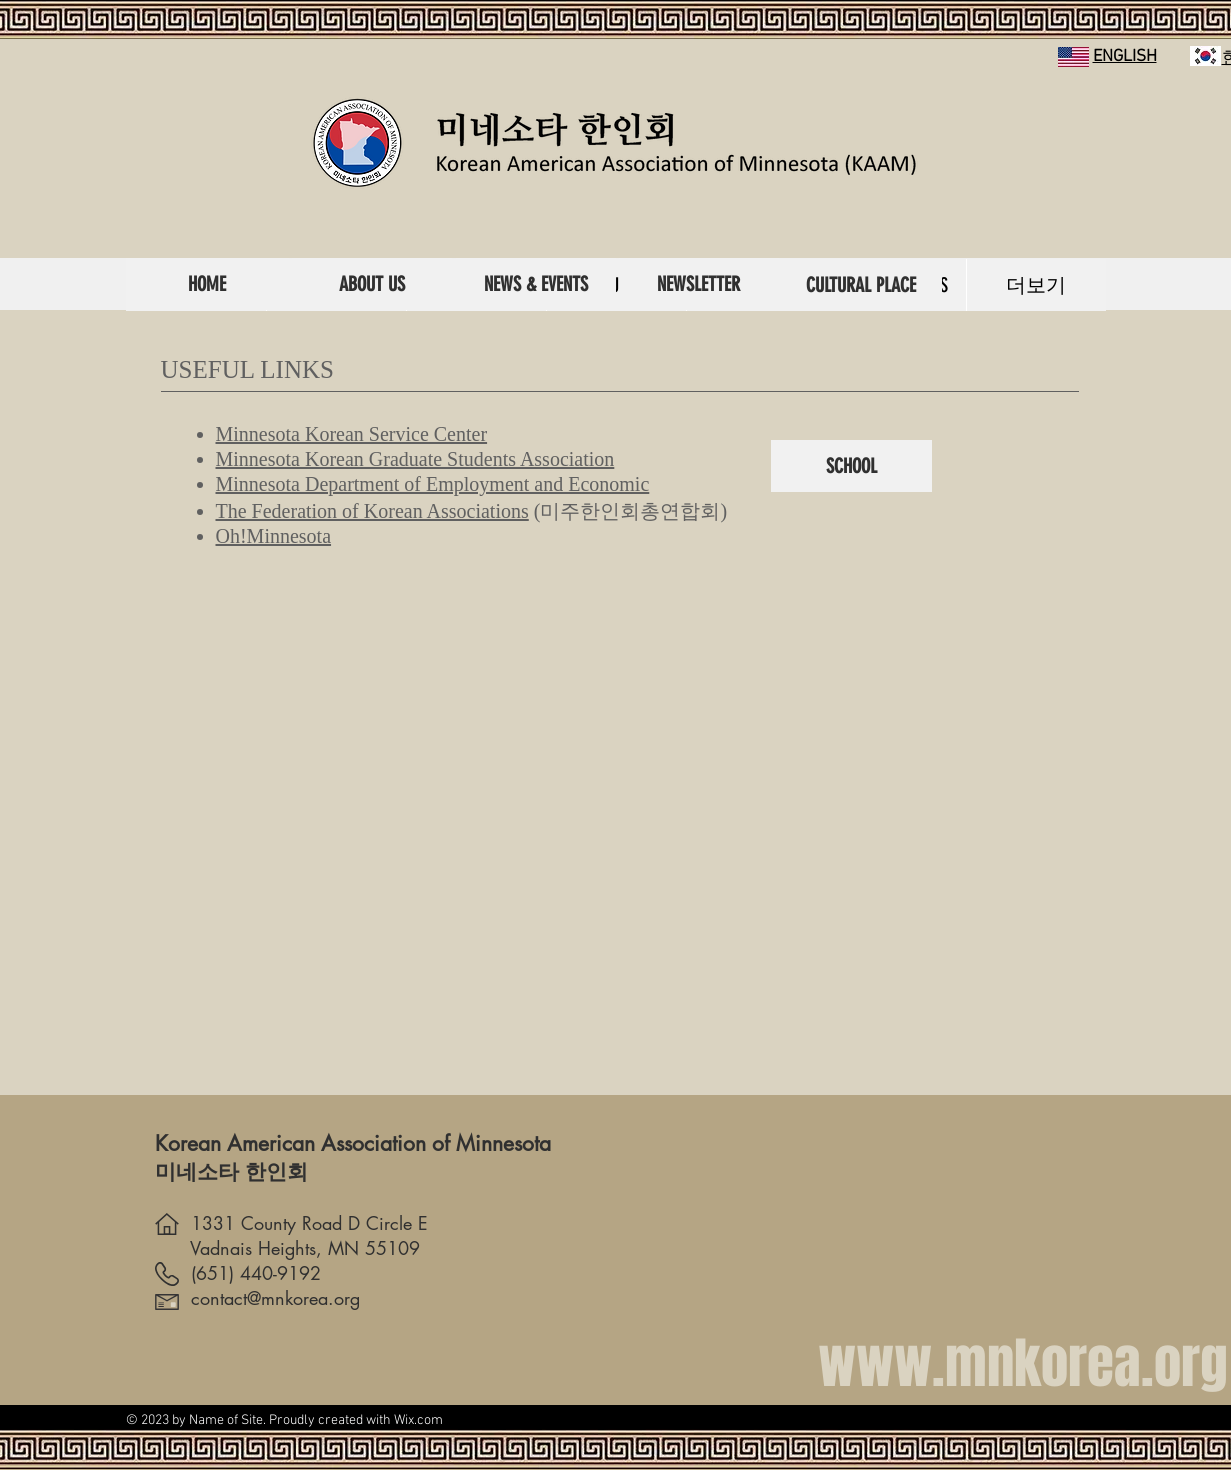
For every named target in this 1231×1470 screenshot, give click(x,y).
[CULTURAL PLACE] (861, 285)
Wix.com (418, 1420)
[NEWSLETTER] (699, 284)
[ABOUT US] (372, 284)
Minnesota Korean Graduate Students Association (415, 459)
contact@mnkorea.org (257, 1298)
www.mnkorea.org (1023, 1363)
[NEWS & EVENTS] (536, 284)
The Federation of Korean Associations (372, 511)
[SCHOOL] (851, 466)
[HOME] (207, 284)
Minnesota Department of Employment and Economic (433, 484)
